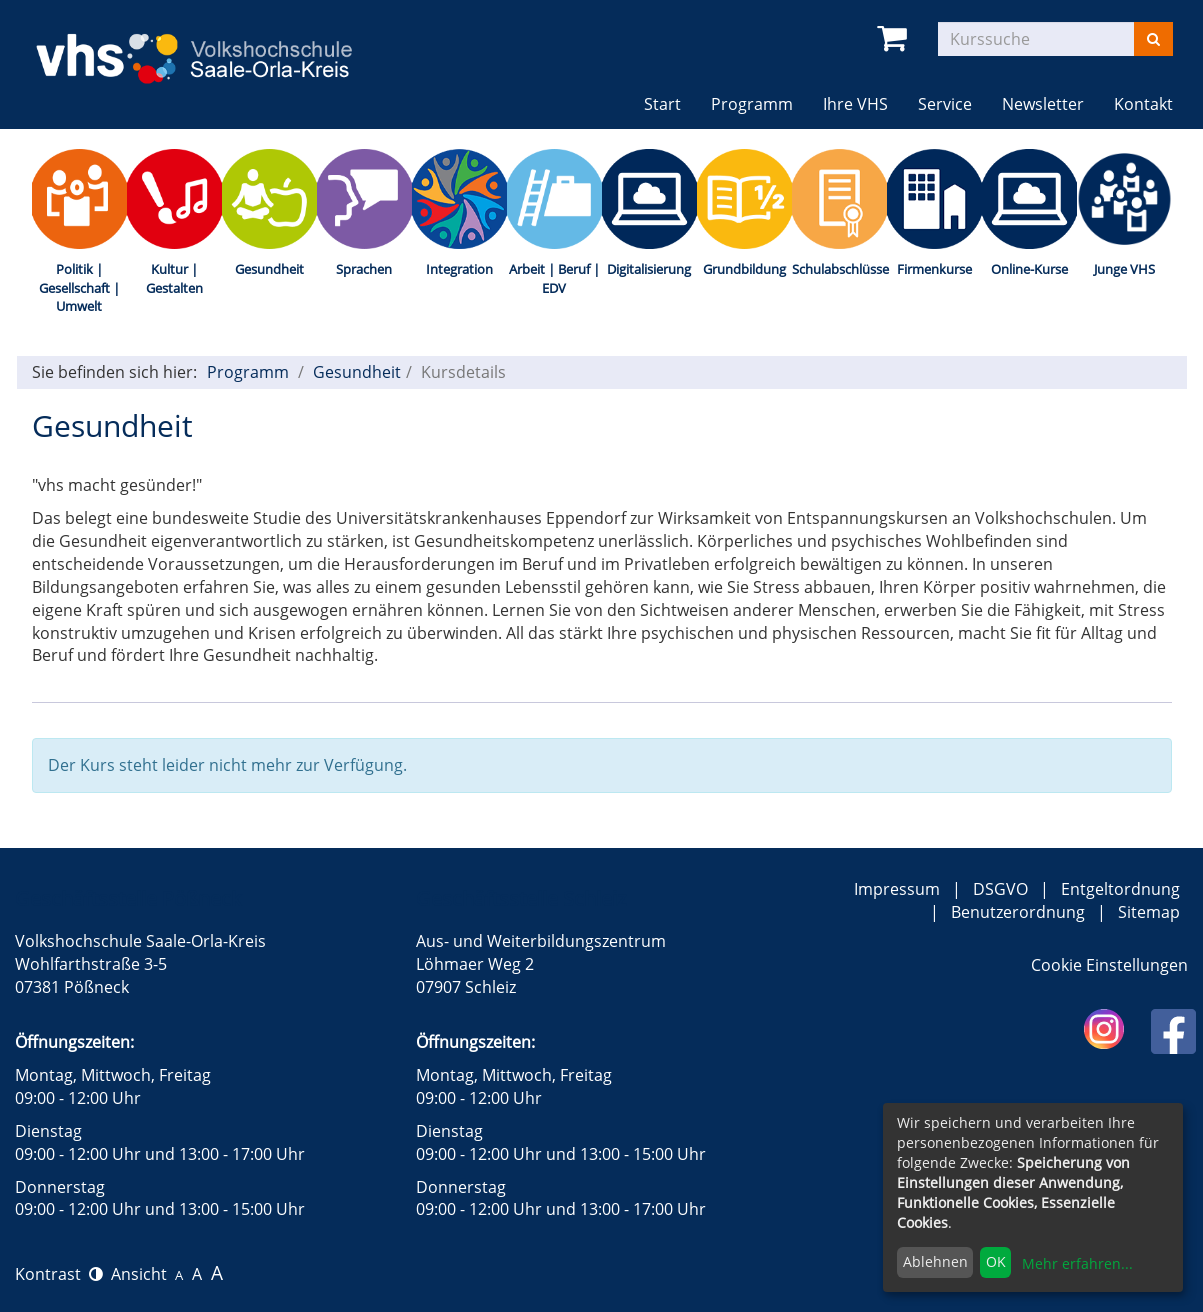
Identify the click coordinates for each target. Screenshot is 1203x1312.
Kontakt (1143, 104)
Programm (248, 372)
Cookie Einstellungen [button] (1109, 965)
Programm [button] (759, 103)
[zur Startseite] (210, 45)
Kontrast (59, 1274)
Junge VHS (1124, 269)
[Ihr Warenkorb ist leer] (895, 38)
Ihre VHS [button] (855, 104)
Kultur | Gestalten (174, 278)
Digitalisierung (649, 269)
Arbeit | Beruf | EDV (554, 278)
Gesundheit (269, 269)
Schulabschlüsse (839, 269)
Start (662, 104)
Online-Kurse (1029, 269)
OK (996, 1261)
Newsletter (1043, 104)
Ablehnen (935, 1261)
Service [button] (945, 104)
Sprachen (364, 269)
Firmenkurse (934, 269)
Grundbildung (744, 269)
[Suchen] (1153, 39)
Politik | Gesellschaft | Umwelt (79, 287)
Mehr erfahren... (1077, 1263)
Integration (459, 269)
